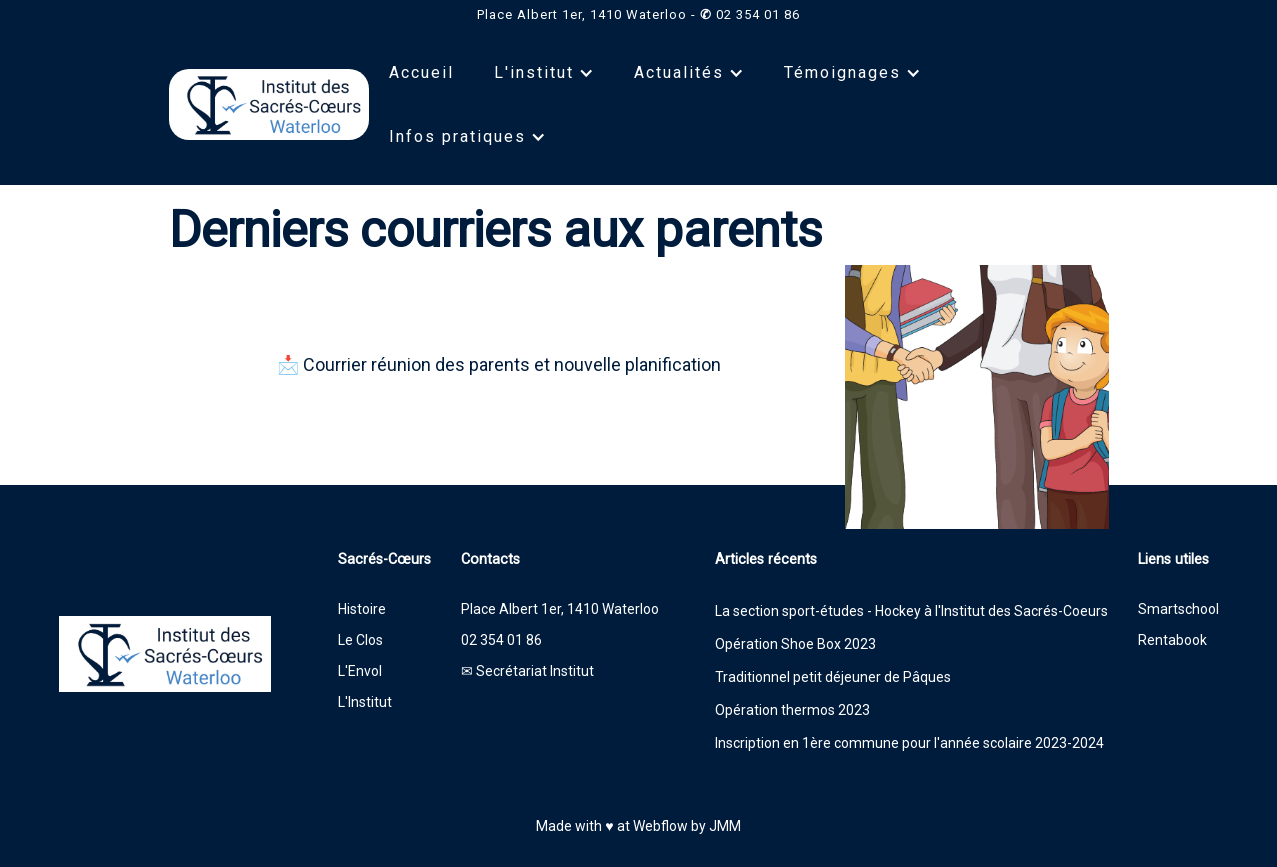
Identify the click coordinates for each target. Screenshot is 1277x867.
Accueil (421, 72)
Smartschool (1178, 609)
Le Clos (360, 640)
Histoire (362, 609)
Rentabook (1172, 640)
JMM (725, 826)
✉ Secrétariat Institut (527, 671)
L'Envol (360, 671)
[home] (269, 105)
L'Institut (365, 702)
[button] (544, 73)
